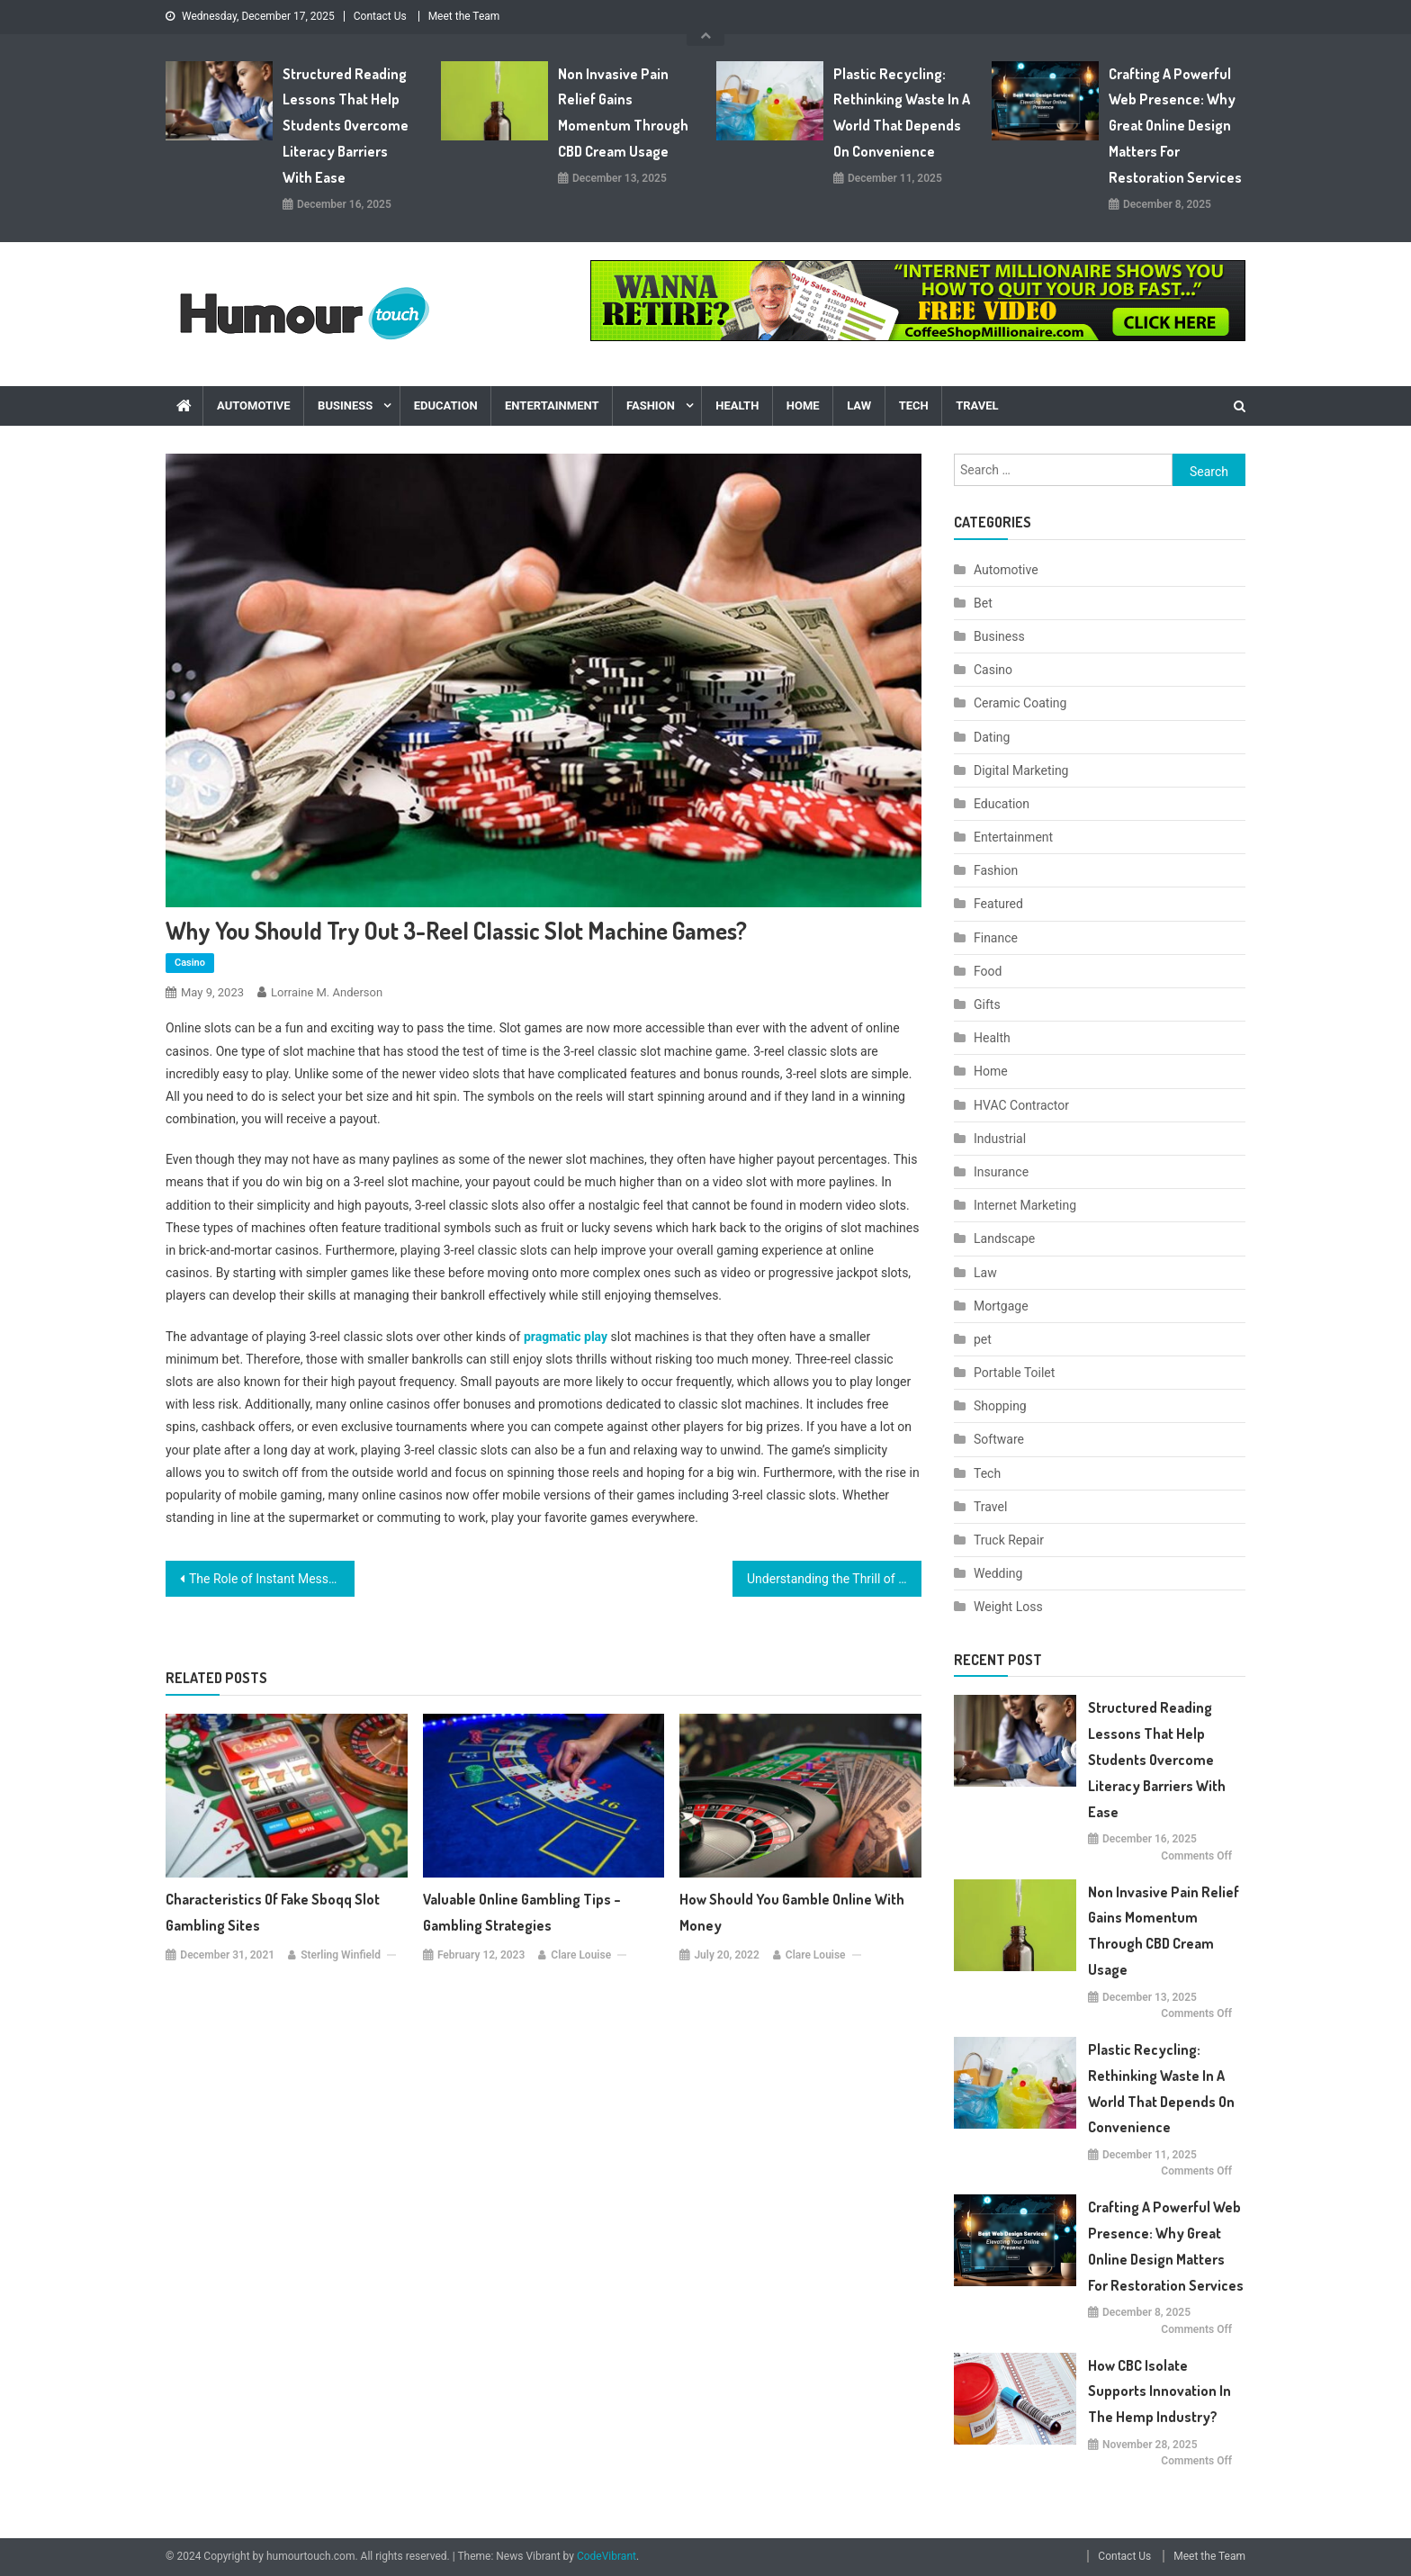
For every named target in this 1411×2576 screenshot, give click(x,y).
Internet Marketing (1025, 1205)
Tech (914, 405)
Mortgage (1001, 1306)
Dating (992, 737)
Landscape (1004, 1238)
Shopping (1000, 1406)
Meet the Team (464, 16)
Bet (983, 603)
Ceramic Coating (1020, 703)
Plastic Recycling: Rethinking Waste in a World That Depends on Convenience (901, 112)
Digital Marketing (1021, 770)
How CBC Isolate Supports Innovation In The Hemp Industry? (1159, 2391)
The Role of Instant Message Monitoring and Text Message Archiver (272, 1579)
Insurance (1001, 1172)
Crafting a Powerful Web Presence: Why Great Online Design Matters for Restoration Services (1175, 125)
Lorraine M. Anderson (326, 992)
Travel (977, 405)
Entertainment (551, 405)
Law (859, 405)
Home (803, 405)
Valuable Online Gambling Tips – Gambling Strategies (522, 1912)
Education (446, 405)
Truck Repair (1009, 1540)
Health (737, 405)
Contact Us (380, 16)
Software (999, 1439)
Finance (996, 938)
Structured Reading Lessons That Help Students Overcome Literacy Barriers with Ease (346, 125)
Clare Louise (581, 1955)
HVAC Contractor (1021, 1105)
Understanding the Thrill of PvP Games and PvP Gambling (834, 1579)
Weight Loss (1008, 1606)
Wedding (998, 1573)
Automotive (254, 405)
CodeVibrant (606, 2556)
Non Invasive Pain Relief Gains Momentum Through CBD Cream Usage (623, 112)
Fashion (650, 405)
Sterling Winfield (341, 1955)
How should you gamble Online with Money (791, 1912)
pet (983, 1339)
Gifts (987, 1004)
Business (345, 405)
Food (988, 971)
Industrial (1000, 1138)
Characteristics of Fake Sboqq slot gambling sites (273, 1912)
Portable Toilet (1014, 1372)
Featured (998, 903)
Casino (190, 962)
